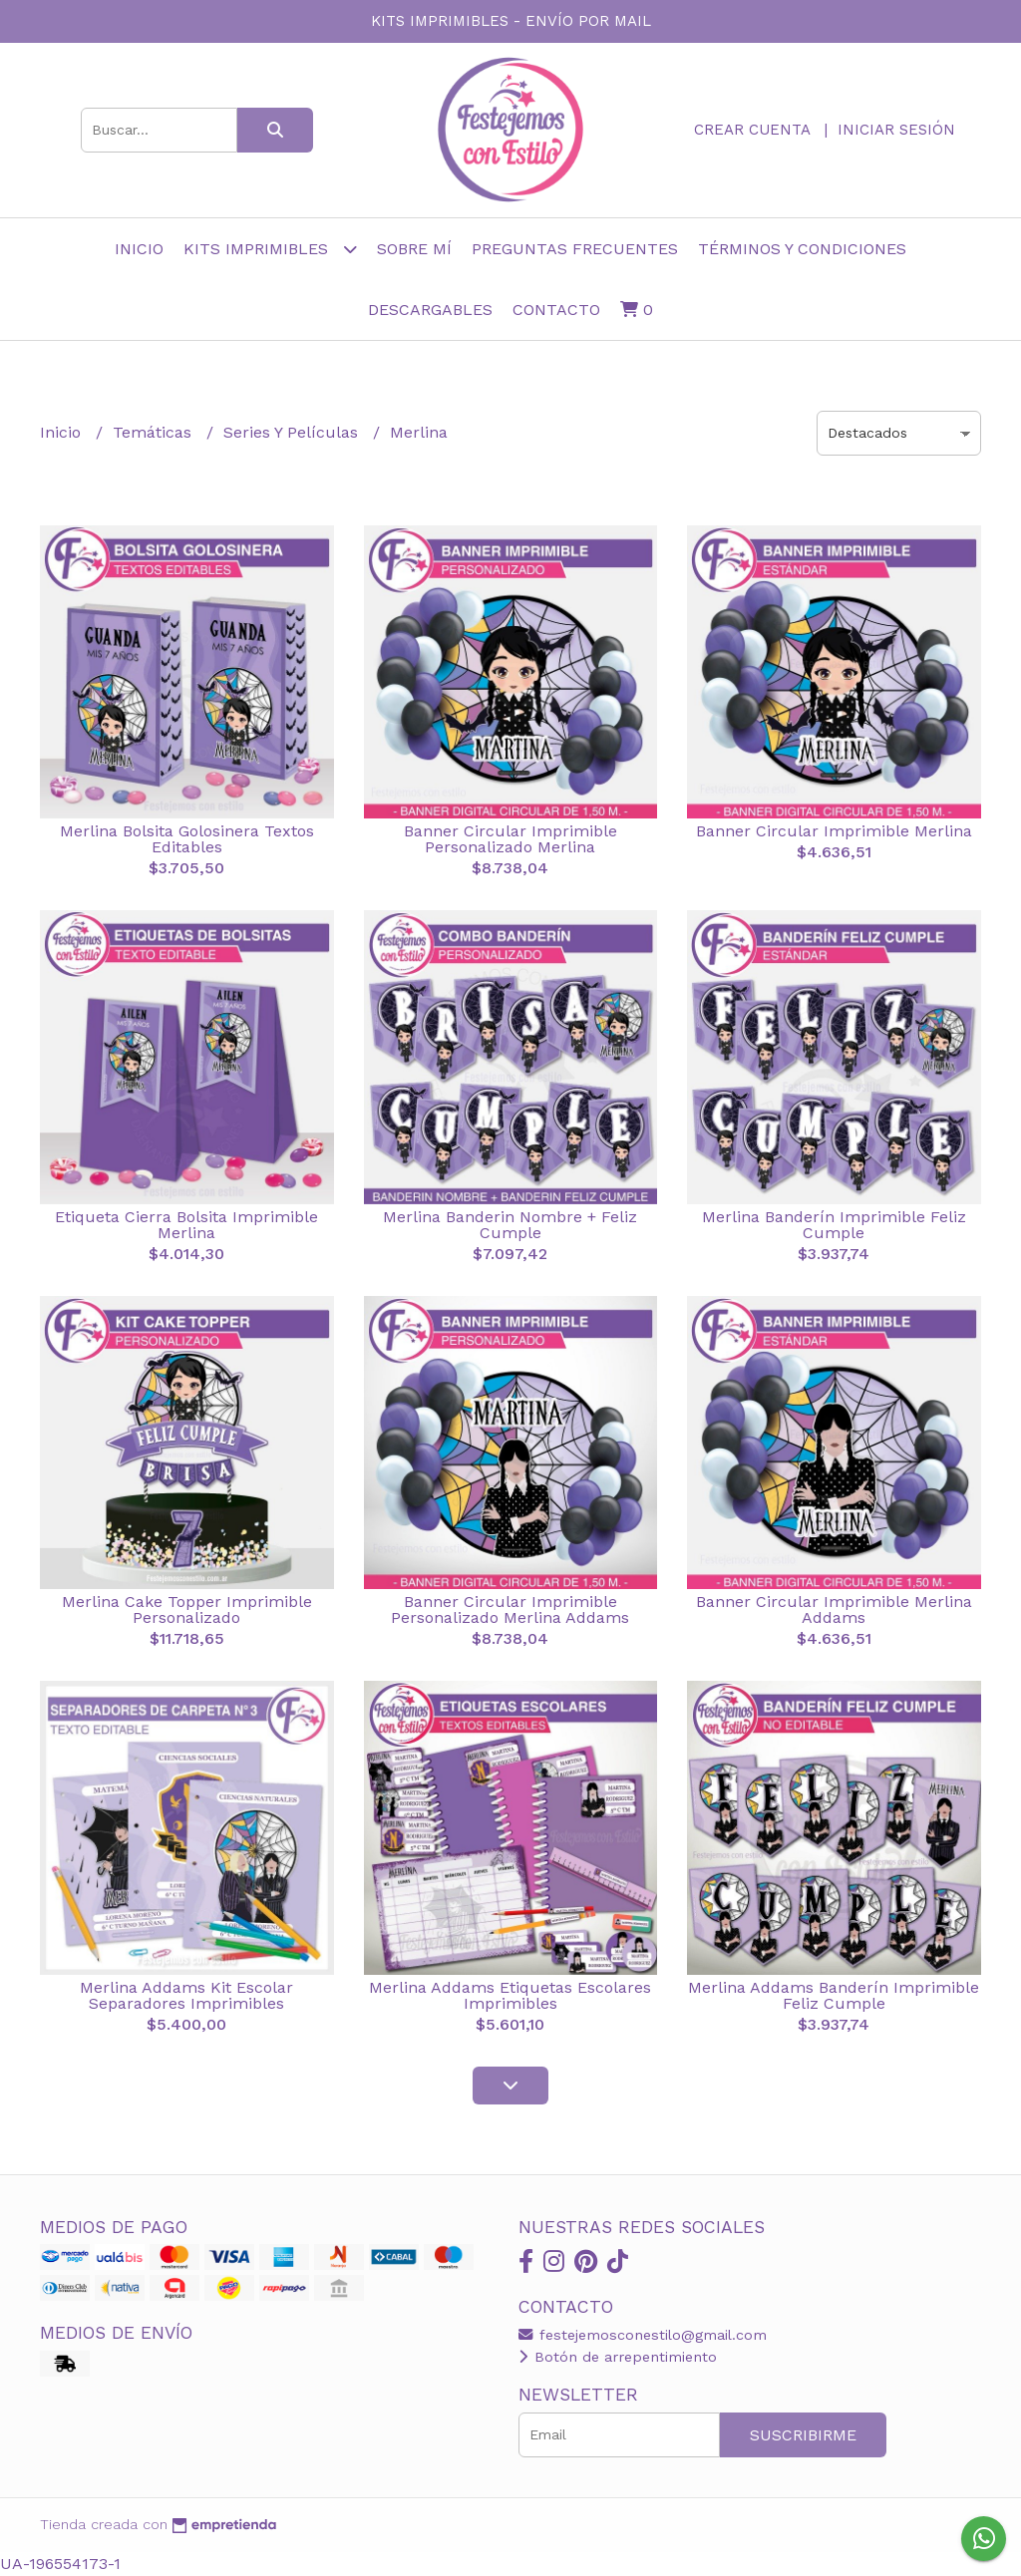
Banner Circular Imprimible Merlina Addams (834, 1609)
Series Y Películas (293, 432)
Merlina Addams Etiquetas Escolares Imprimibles (510, 1995)
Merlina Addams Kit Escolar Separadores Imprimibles (186, 1995)
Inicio (139, 248)
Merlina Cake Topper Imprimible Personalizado (187, 1609)
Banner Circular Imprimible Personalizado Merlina (510, 838)
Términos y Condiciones (802, 248)
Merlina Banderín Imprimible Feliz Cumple (834, 1224)
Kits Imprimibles (270, 248)
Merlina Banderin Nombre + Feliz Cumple (510, 1224)
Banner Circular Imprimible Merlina (834, 830)
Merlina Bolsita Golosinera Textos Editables (187, 838)
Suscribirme (803, 2434)
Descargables (430, 309)
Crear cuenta (752, 130)
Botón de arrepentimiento (617, 2357)
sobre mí (414, 248)
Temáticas (154, 432)
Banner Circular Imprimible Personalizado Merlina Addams (510, 1609)
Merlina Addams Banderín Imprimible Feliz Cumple (833, 1995)
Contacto (556, 309)
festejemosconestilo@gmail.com (642, 2335)
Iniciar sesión (896, 130)
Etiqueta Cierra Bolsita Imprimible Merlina (186, 1224)
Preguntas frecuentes (575, 248)
